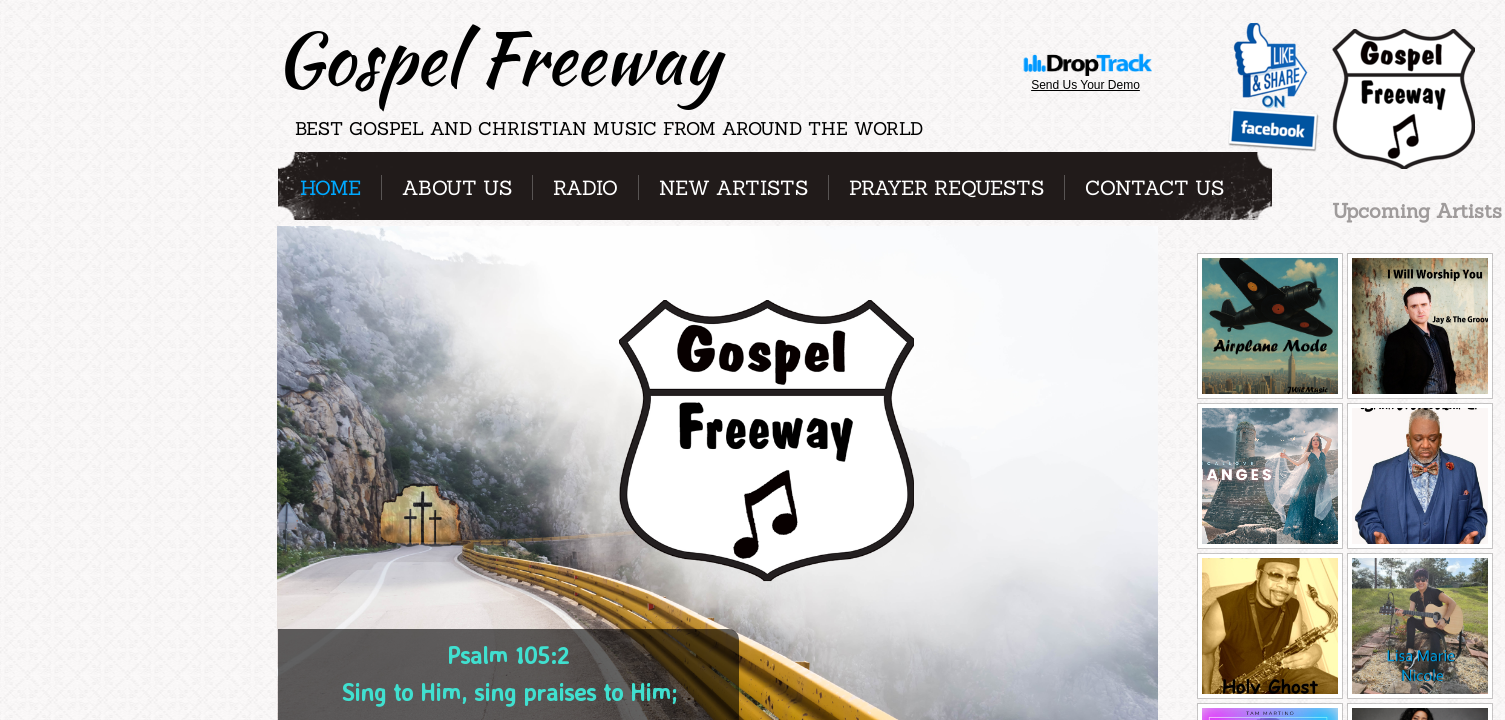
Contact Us (1154, 187)
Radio (585, 187)
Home (330, 187)
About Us (457, 187)
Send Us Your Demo (1085, 85)
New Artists (733, 187)
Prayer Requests (946, 187)
